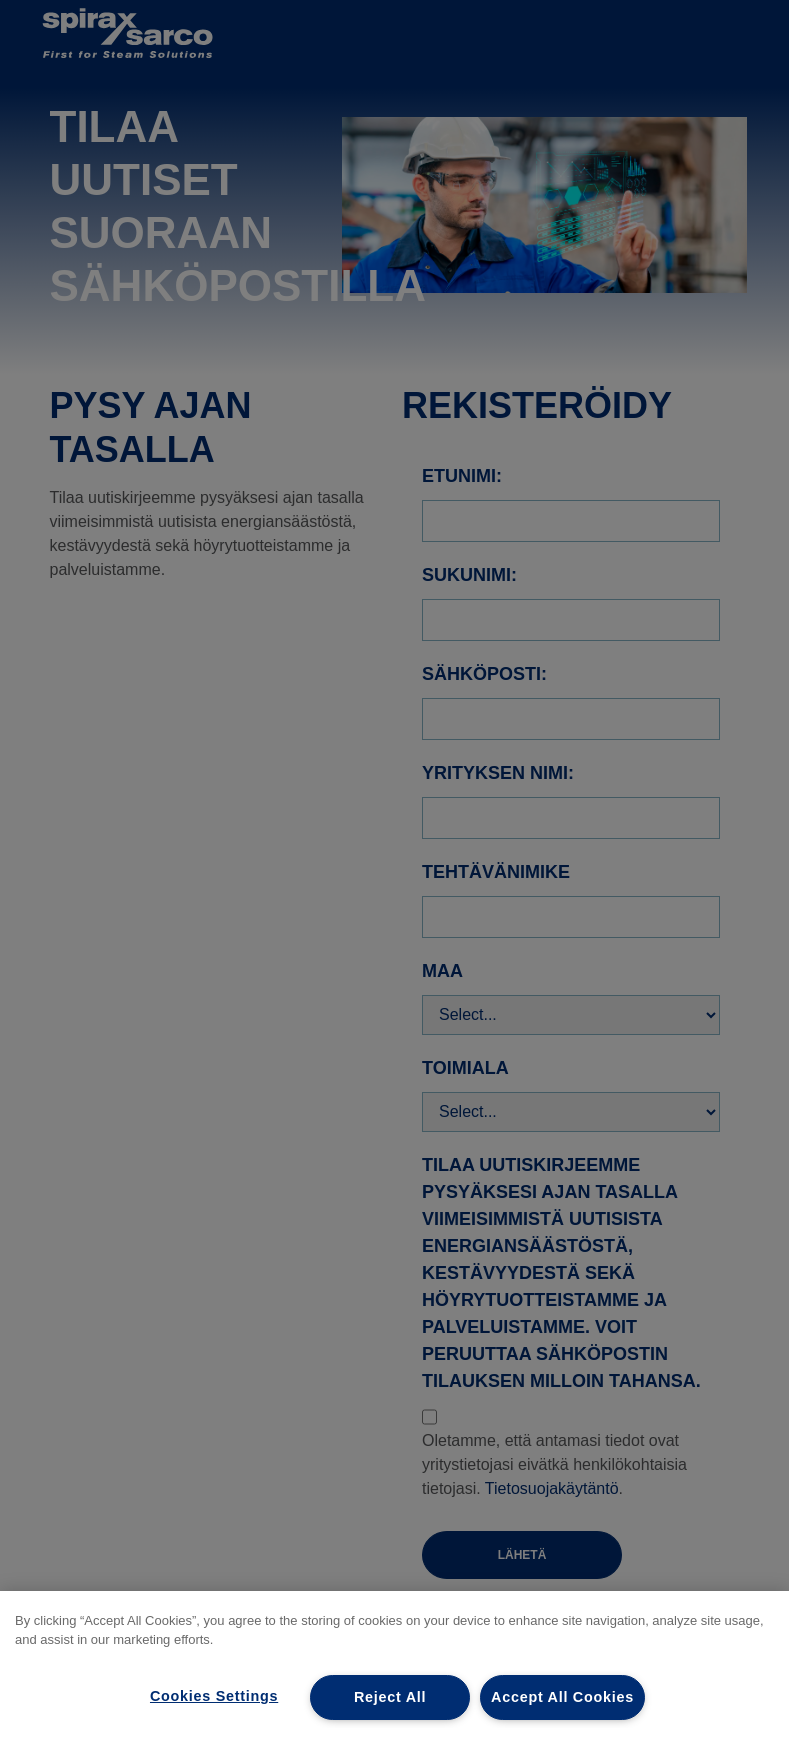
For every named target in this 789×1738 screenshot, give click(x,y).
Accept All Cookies (562, 1697)
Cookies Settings (214, 1696)
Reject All (390, 1697)
